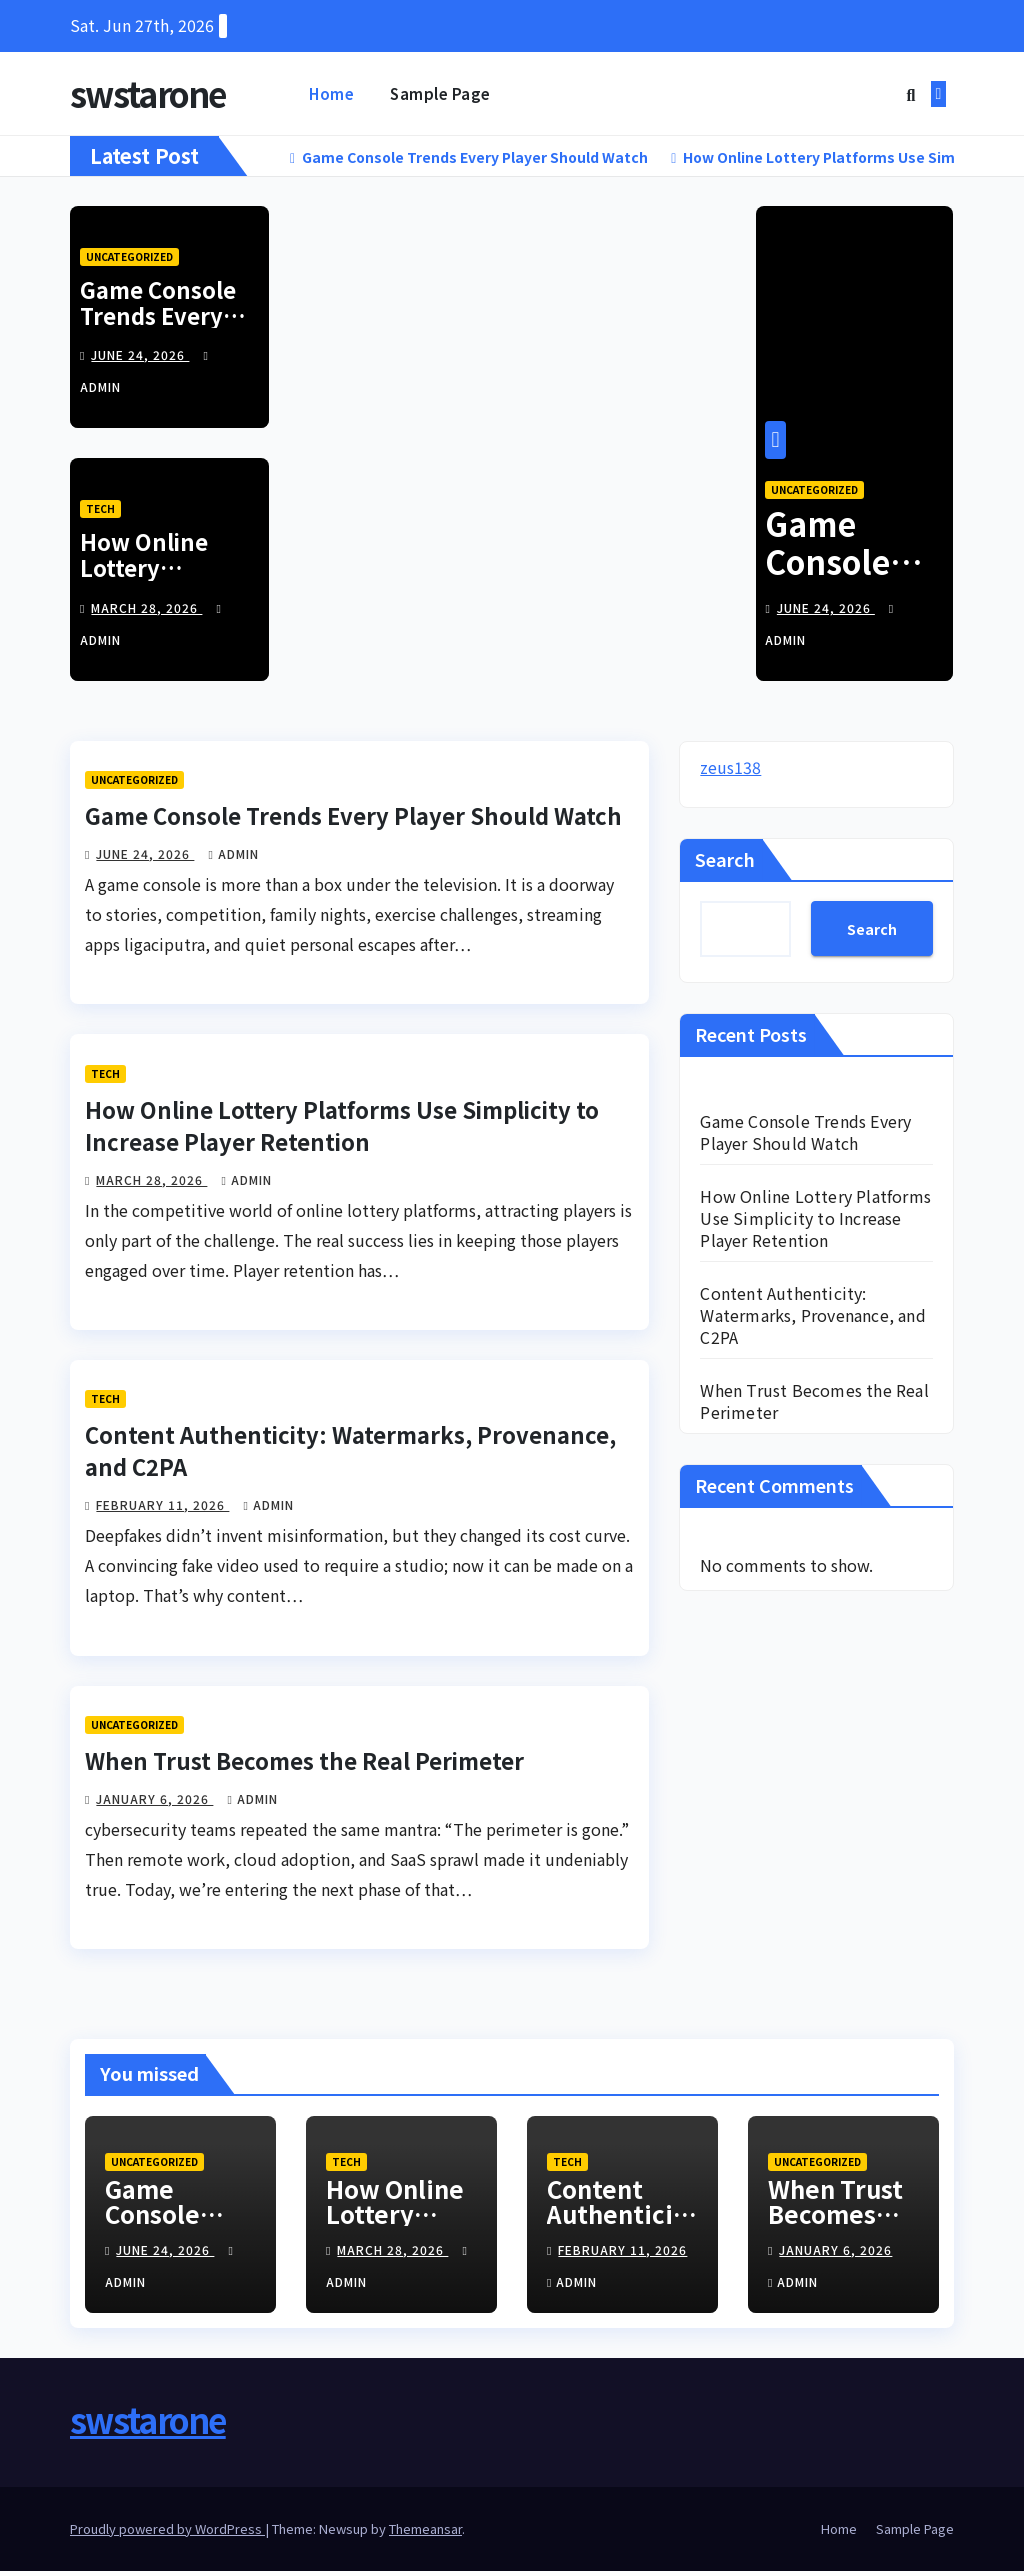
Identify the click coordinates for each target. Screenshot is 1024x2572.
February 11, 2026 (162, 1506)
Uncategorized (129, 257)
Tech (100, 510)
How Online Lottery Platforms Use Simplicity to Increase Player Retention (342, 1126)
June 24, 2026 (140, 356)
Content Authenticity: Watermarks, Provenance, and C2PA (812, 1317)
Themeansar (425, 2530)
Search (725, 861)
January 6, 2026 (154, 1799)
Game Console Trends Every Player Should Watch (158, 329)
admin (233, 855)
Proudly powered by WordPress (167, 2530)
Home (331, 93)
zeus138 (730, 769)
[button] (910, 94)
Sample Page (440, 93)
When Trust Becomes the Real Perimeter (304, 1761)
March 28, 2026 (146, 609)
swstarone (148, 93)
